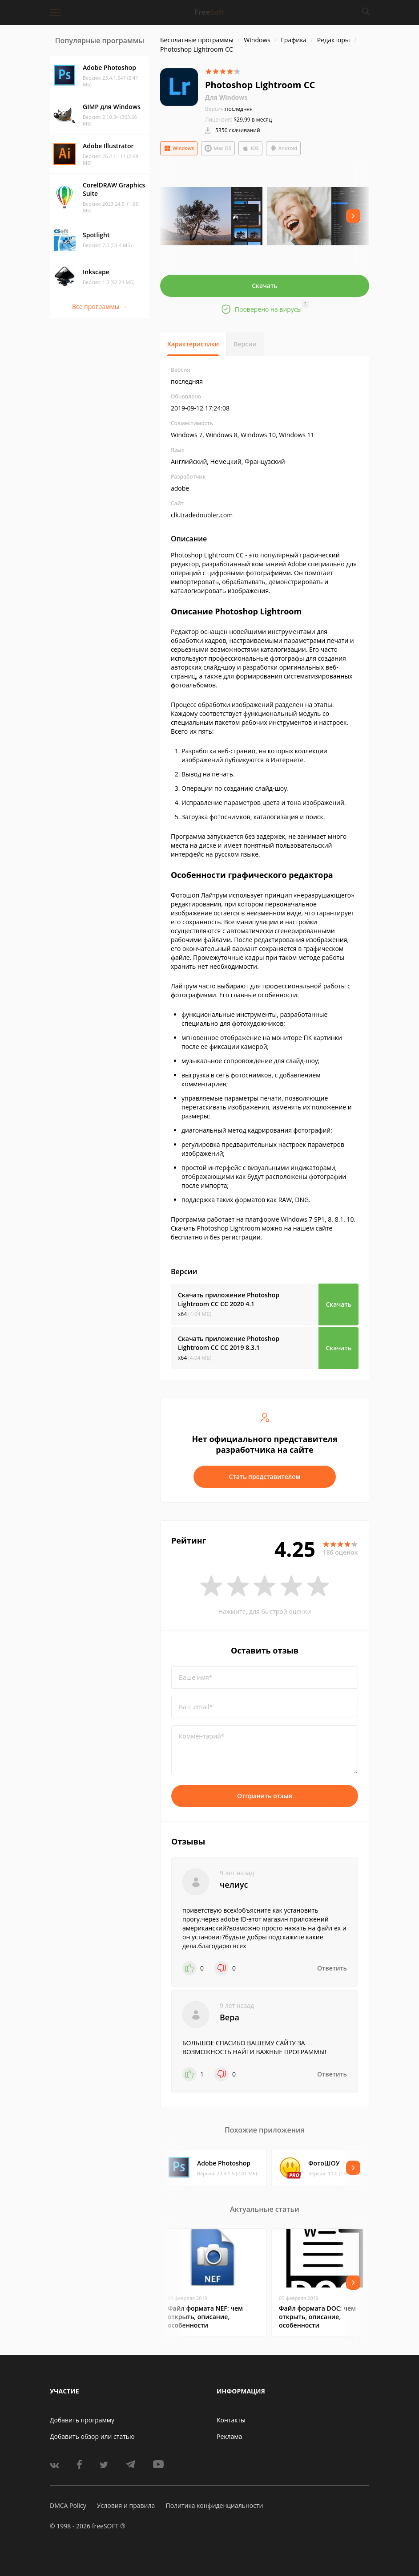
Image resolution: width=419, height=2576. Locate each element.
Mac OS (218, 148)
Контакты (231, 2420)
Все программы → (99, 306)
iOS (250, 148)
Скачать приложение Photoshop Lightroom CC (228, 1299)
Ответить (332, 1968)
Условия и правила (126, 2505)
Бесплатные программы (197, 40)
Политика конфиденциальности (214, 2505)
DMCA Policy (68, 2505)
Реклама (229, 2436)
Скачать (265, 285)
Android (284, 148)
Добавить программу (82, 2420)
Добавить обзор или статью (92, 2436)
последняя (229, 109)
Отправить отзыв (264, 1796)
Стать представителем (265, 1476)
